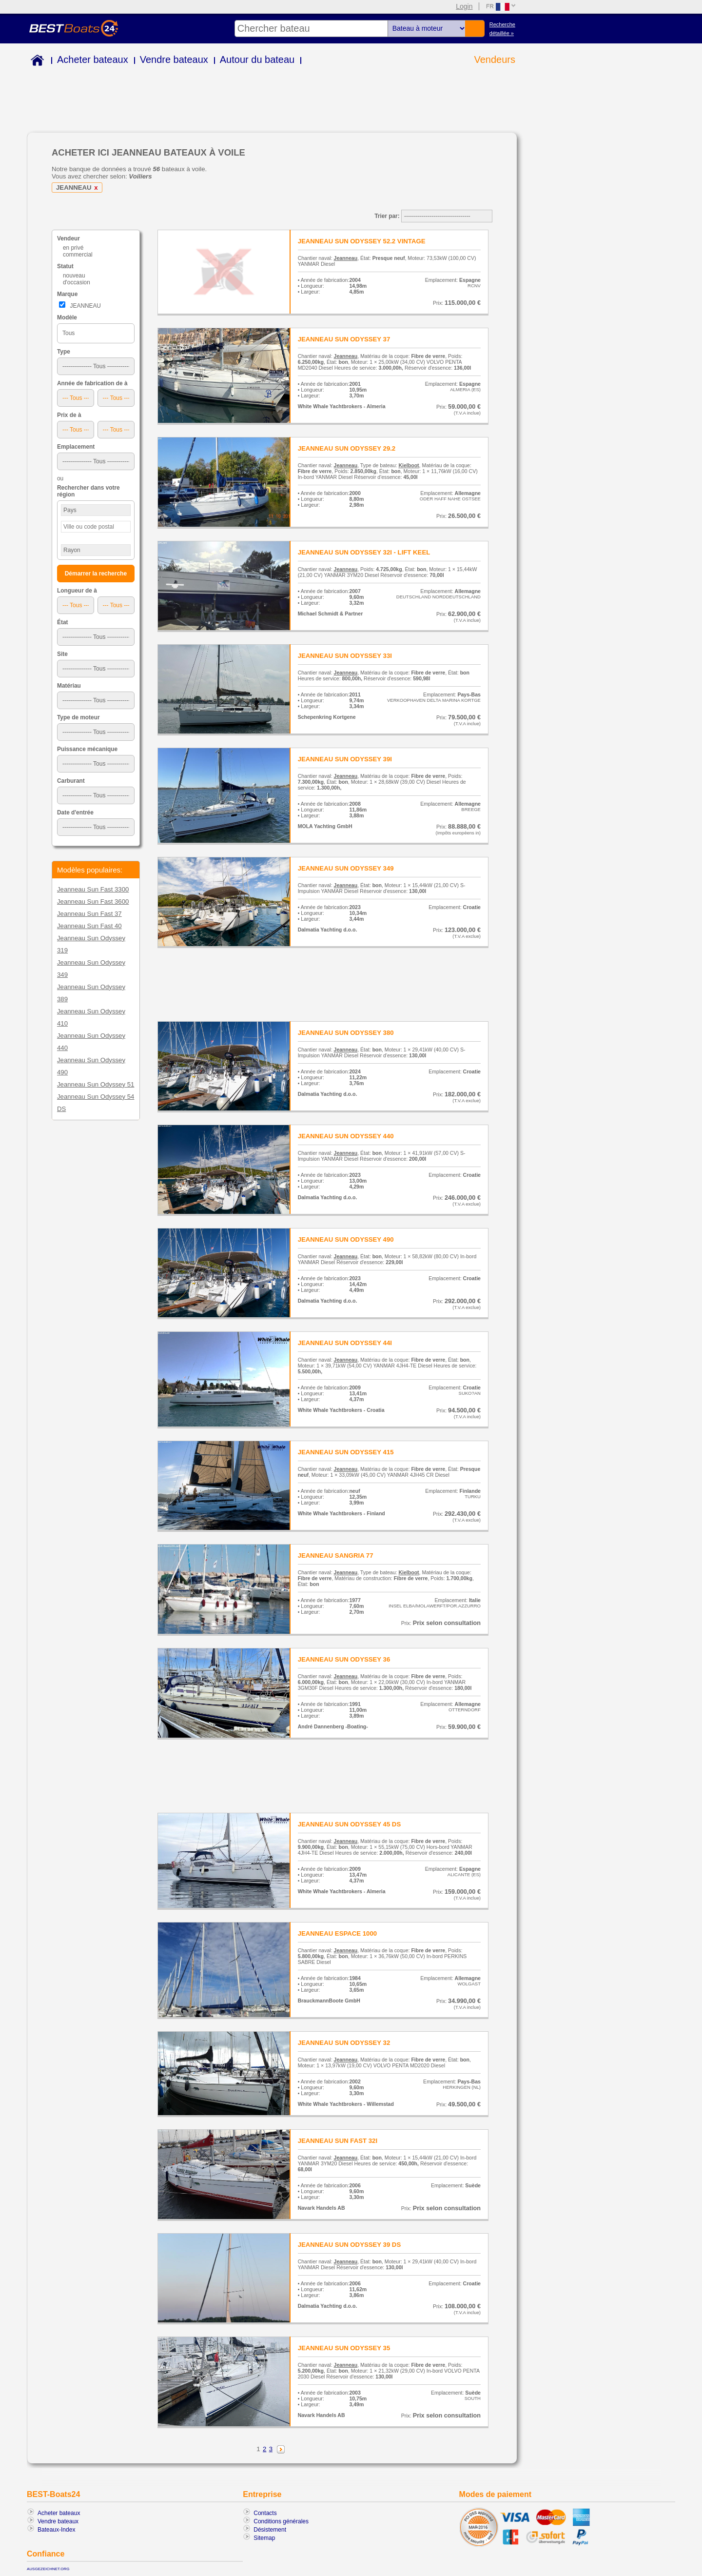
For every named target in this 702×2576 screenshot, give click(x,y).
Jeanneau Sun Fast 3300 (93, 889)
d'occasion (76, 282)
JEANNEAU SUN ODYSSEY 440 (346, 1136)
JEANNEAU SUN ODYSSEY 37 (344, 339)
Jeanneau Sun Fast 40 (89, 926)
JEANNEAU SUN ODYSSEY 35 (344, 2348)
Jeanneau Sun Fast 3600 (93, 901)
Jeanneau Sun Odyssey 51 (95, 1084)
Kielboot (408, 465)
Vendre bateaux (174, 59)
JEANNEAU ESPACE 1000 (337, 1933)
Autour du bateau (257, 59)
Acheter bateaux (92, 59)
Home (35, 61)
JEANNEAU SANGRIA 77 (335, 1555)
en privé (73, 247)
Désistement (270, 2529)
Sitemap (264, 2538)
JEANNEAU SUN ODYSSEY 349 (346, 868)
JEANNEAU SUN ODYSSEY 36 (344, 1659)
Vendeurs (494, 59)
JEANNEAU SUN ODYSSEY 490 (346, 1239)
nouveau (74, 275)
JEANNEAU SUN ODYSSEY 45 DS (349, 1824)
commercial (78, 254)
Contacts (265, 2513)
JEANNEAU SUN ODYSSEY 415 (346, 1452)
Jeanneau (346, 258)
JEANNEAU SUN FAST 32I (337, 2140)
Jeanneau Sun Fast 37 (89, 913)
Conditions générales (281, 2521)
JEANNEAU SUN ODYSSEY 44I (345, 1343)
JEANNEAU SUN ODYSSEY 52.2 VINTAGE (362, 241)
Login (464, 6)
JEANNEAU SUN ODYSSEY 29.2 (347, 448)
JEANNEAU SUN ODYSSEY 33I (345, 655)
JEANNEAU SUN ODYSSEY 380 (346, 1032)
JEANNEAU (78, 187)
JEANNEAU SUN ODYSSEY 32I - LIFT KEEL (364, 552)
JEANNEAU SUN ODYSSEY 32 (344, 2042)
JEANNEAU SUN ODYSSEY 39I (345, 759)
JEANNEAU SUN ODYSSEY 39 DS (349, 2244)
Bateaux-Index (56, 2529)
